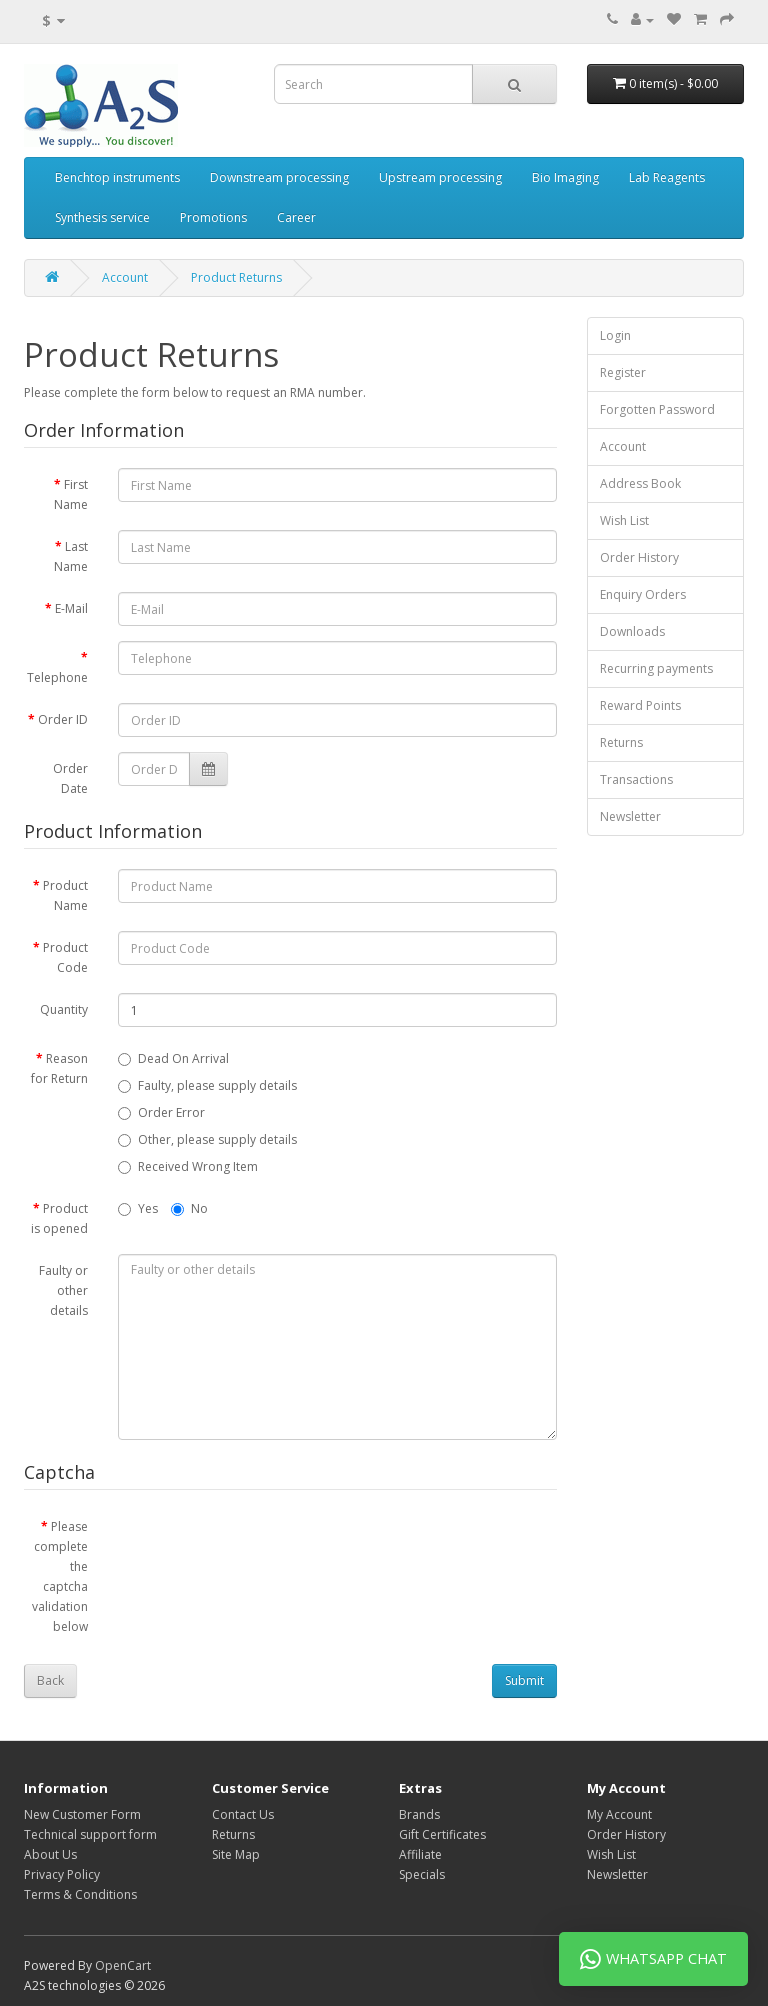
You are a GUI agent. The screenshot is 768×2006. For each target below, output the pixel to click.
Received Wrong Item (188, 1166)
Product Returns (236, 277)
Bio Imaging (565, 177)
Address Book (640, 483)
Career (296, 217)
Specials (422, 1874)
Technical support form (90, 1834)
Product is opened (59, 1218)
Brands (419, 1814)
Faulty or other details (63, 1290)
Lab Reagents (667, 177)
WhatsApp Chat (653, 1959)
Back (50, 1680)
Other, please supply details (207, 1139)
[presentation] (270, 1549)
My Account (619, 1814)
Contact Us (243, 1814)
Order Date (70, 778)
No (189, 1208)
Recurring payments (656, 668)
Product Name (65, 895)
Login (615, 335)
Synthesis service (102, 217)
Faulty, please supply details (207, 1085)
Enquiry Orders (643, 594)
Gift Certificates (442, 1834)
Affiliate (420, 1854)
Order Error (161, 1112)
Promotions (213, 217)
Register (623, 372)
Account (125, 277)
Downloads (632, 631)
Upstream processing (440, 177)
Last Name (71, 556)
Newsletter (630, 816)
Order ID (63, 719)
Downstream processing (279, 177)
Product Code (65, 957)
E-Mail (71, 608)
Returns (621, 742)
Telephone (57, 677)
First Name (71, 494)
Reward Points (640, 705)
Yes (138, 1208)
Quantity (64, 1009)
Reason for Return (59, 1068)
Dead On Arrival (173, 1058)
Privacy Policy (62, 1874)
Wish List (624, 520)
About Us (50, 1854)
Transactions (636, 779)
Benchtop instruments (117, 177)
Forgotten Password (657, 409)
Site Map (236, 1854)
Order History (639, 557)
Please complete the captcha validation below (60, 1576)
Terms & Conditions (80, 1894)
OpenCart (123, 1965)
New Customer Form (82, 1814)
